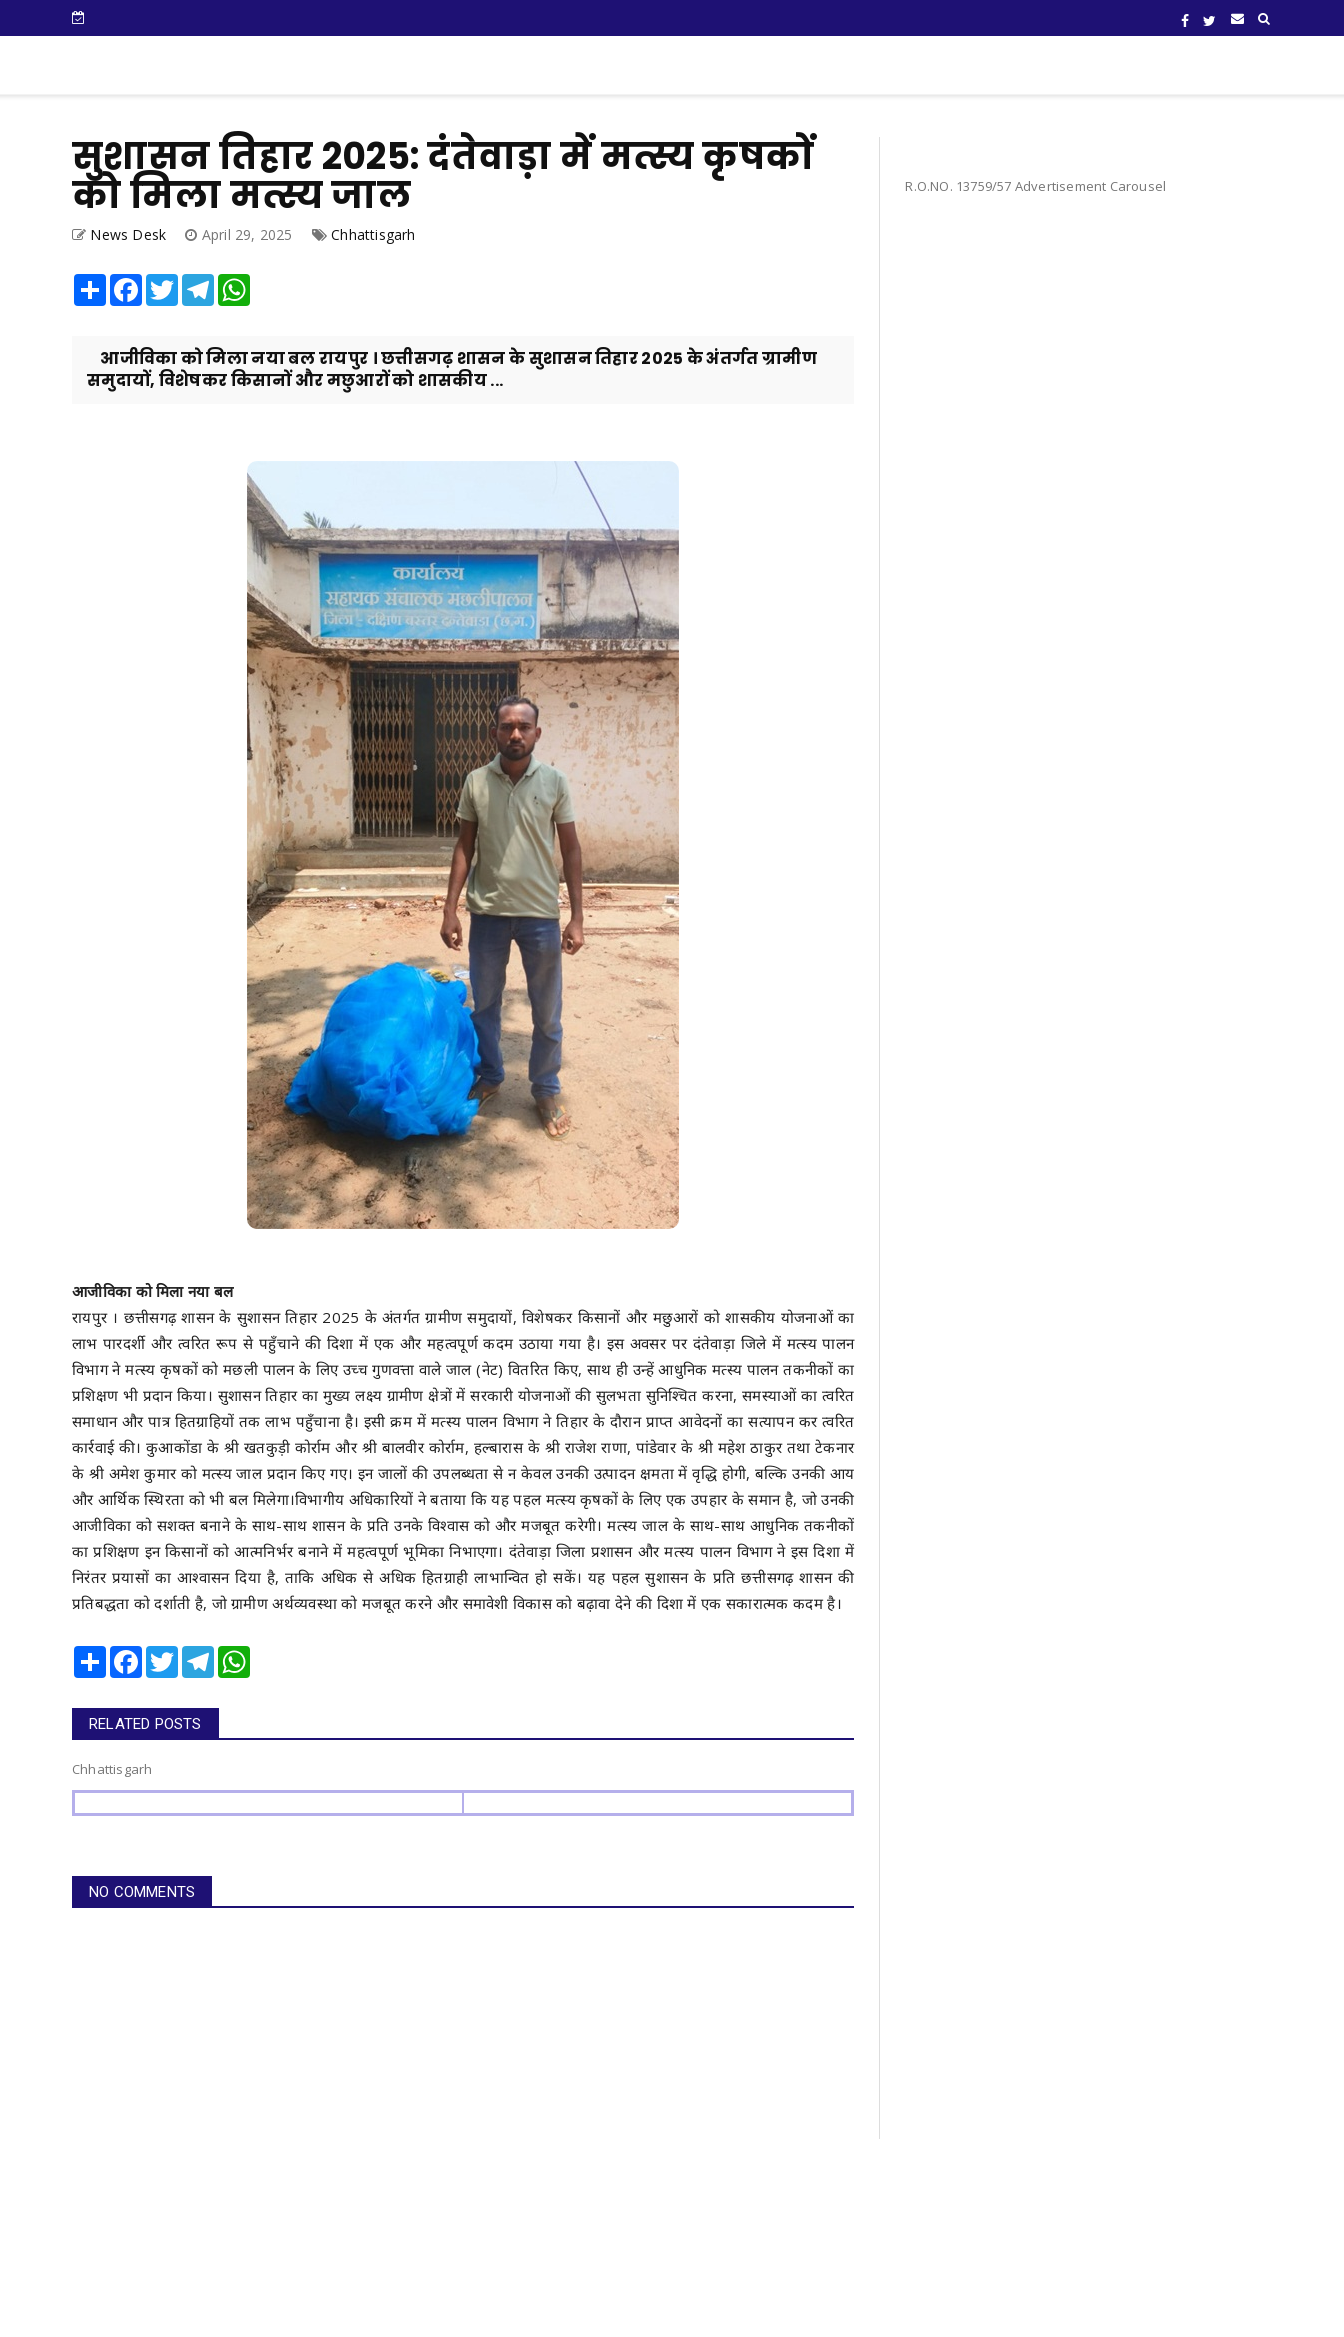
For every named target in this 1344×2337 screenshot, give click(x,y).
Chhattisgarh (373, 234)
